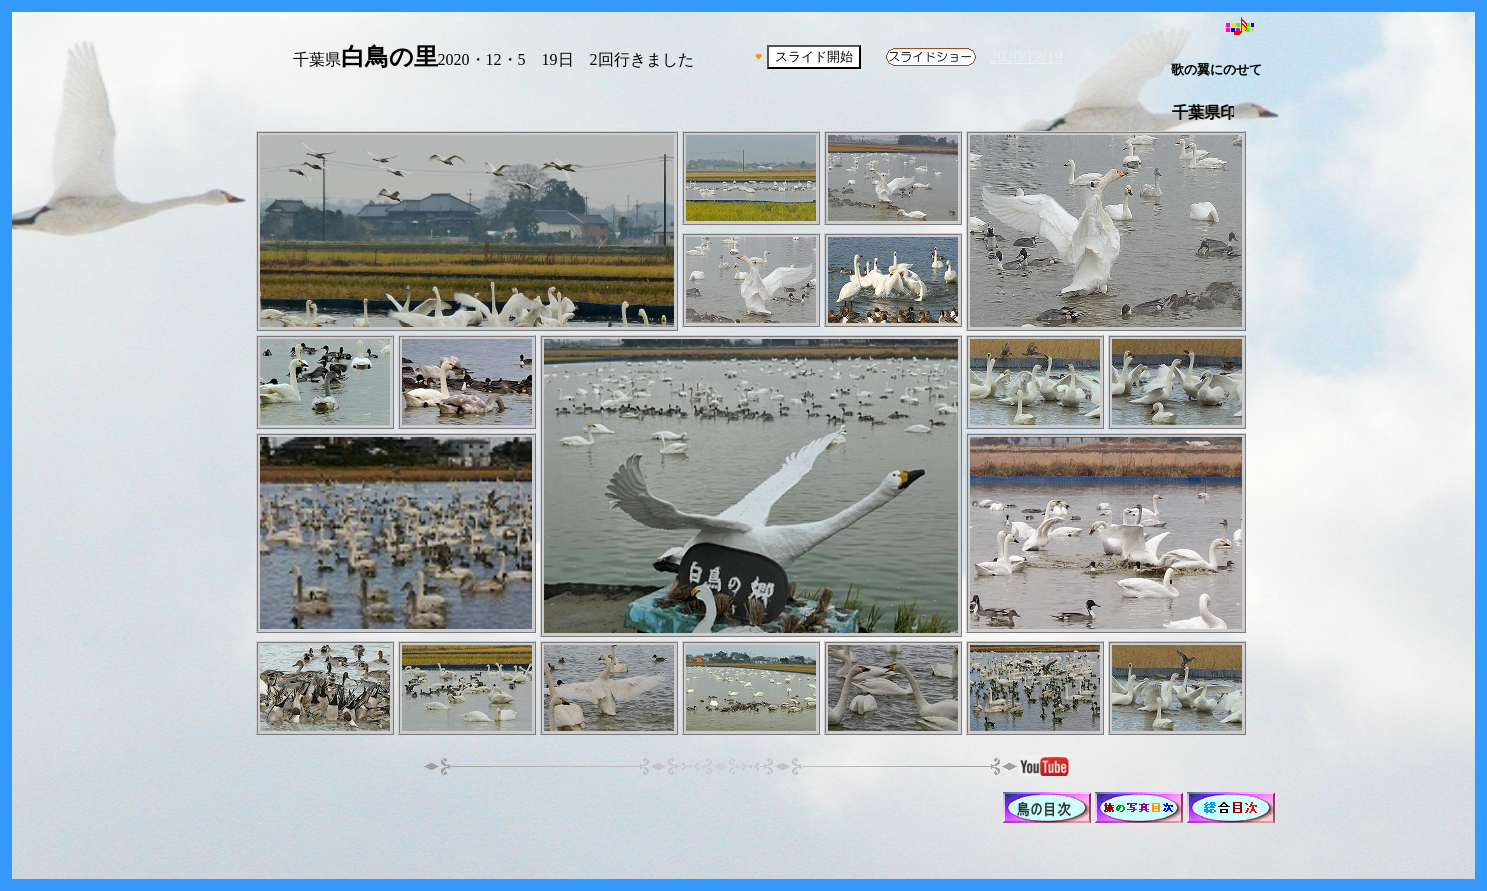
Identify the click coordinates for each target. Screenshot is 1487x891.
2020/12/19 (1026, 56)
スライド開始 (814, 56)
